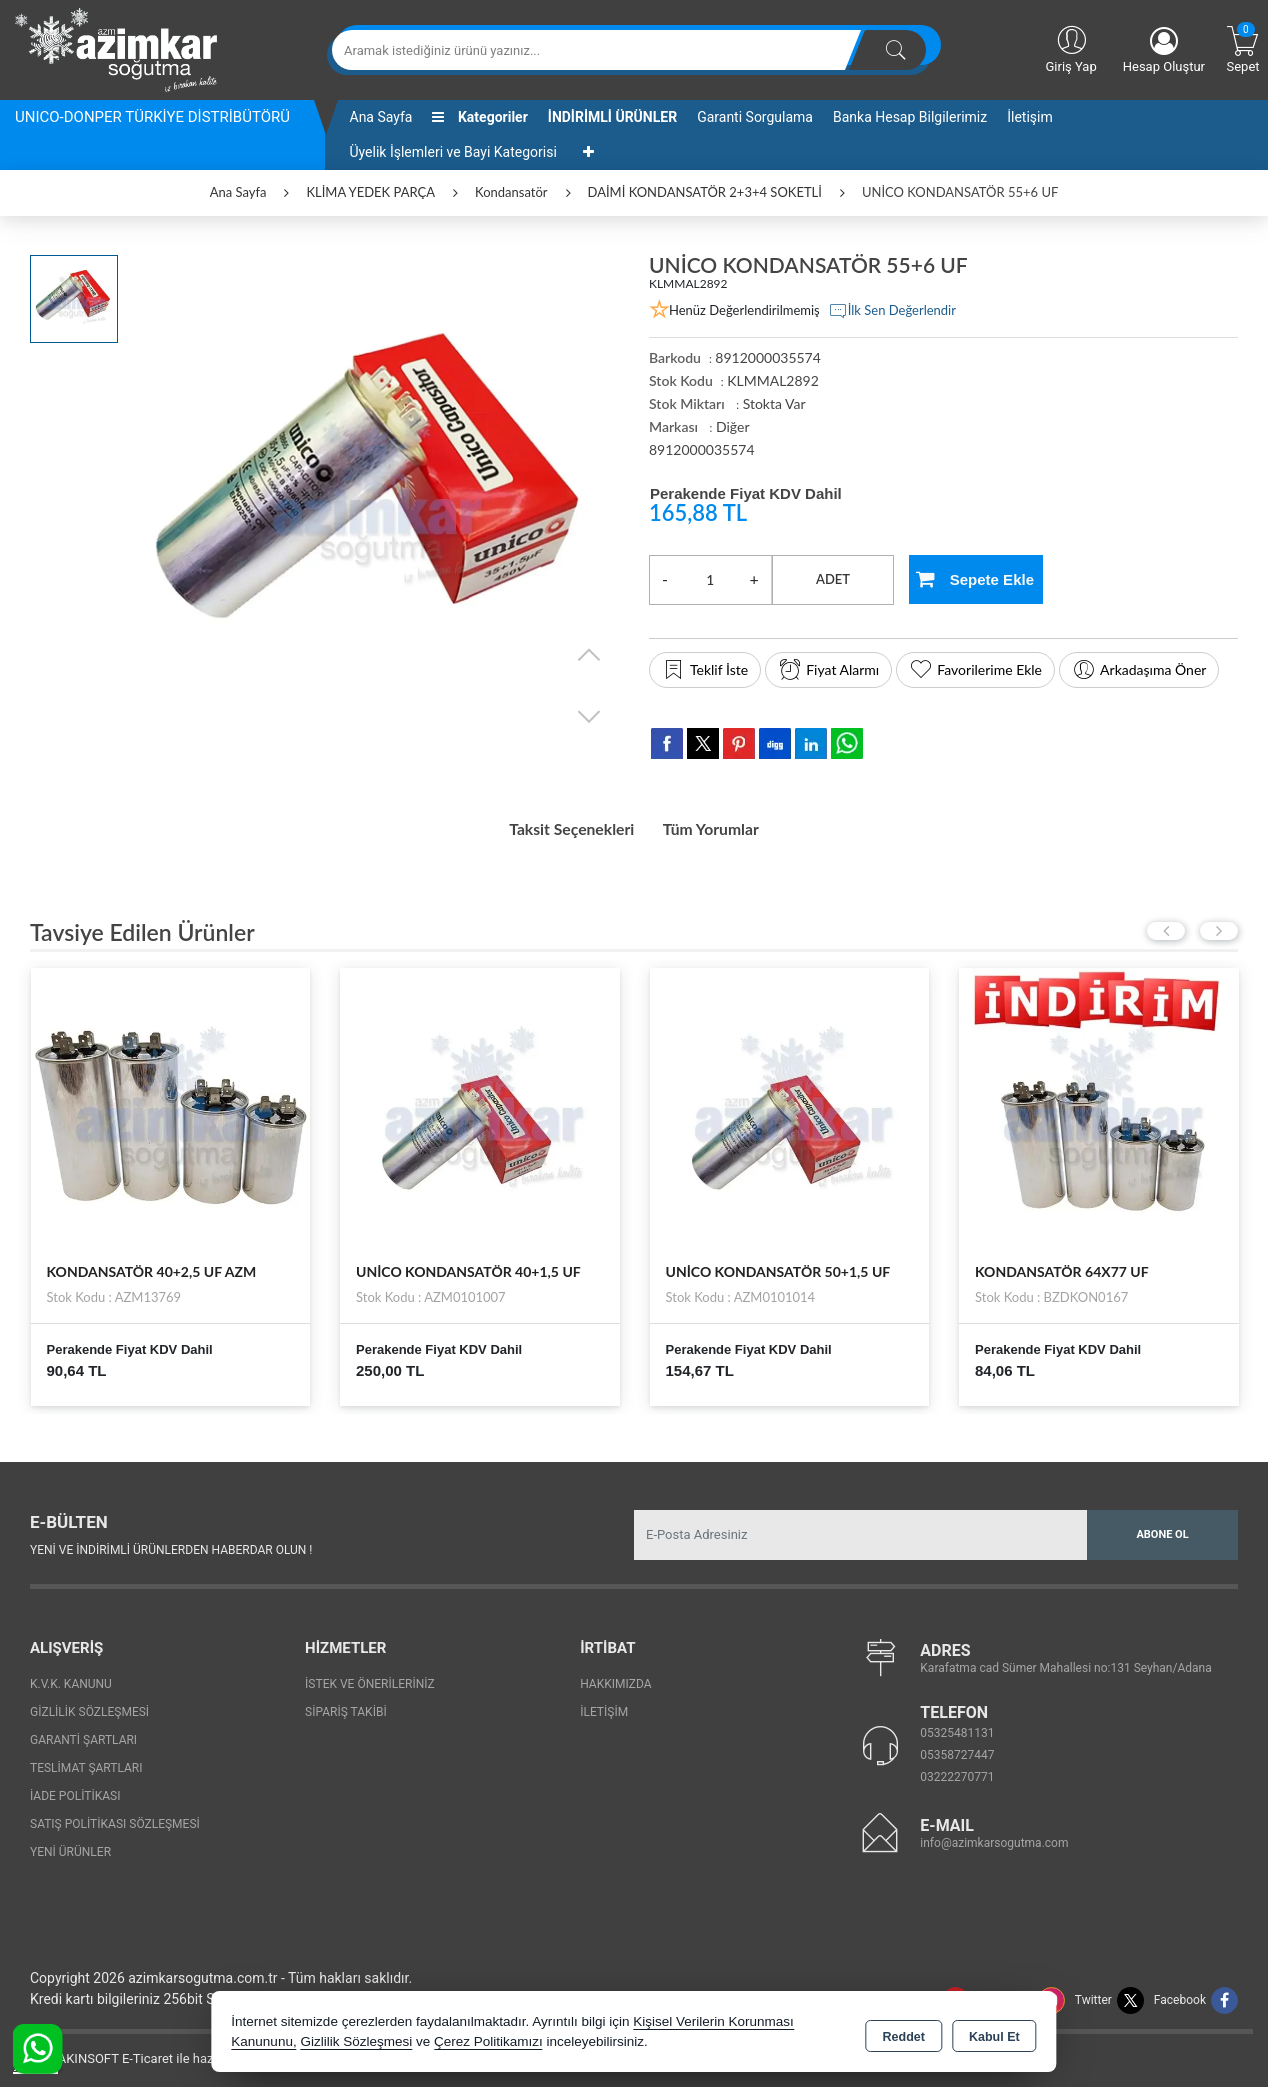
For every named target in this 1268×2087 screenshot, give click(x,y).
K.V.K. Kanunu (71, 1677)
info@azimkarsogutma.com (994, 1837)
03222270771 (957, 1771)
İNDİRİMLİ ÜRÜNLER (612, 117)
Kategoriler (479, 117)
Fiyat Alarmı (828, 670)
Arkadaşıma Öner (1139, 670)
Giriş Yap (1070, 48)
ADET (833, 579)
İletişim (1030, 117)
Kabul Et (994, 2033)
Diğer (733, 426)
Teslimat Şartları (86, 1761)
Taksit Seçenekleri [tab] (558, 826)
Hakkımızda (615, 1677)
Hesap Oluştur (1164, 50)
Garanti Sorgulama (755, 117)
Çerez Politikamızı (488, 2041)
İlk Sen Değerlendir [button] (892, 311)
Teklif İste (705, 670)
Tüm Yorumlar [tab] (726, 826)
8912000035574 (702, 449)
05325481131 (957, 1727)
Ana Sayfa (381, 117)
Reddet (904, 2033)
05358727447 (957, 1749)
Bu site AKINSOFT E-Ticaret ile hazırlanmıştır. (144, 2051)
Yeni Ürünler (70, 1845)
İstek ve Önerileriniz (370, 1677)
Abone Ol (1162, 1527)
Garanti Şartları (83, 1733)
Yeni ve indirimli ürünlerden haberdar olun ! (171, 1544)
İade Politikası (75, 1789)
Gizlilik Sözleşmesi (89, 1705)
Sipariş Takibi (346, 1705)
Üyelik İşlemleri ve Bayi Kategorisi (453, 152)
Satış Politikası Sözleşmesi (115, 1817)
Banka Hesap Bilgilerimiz (910, 117)
